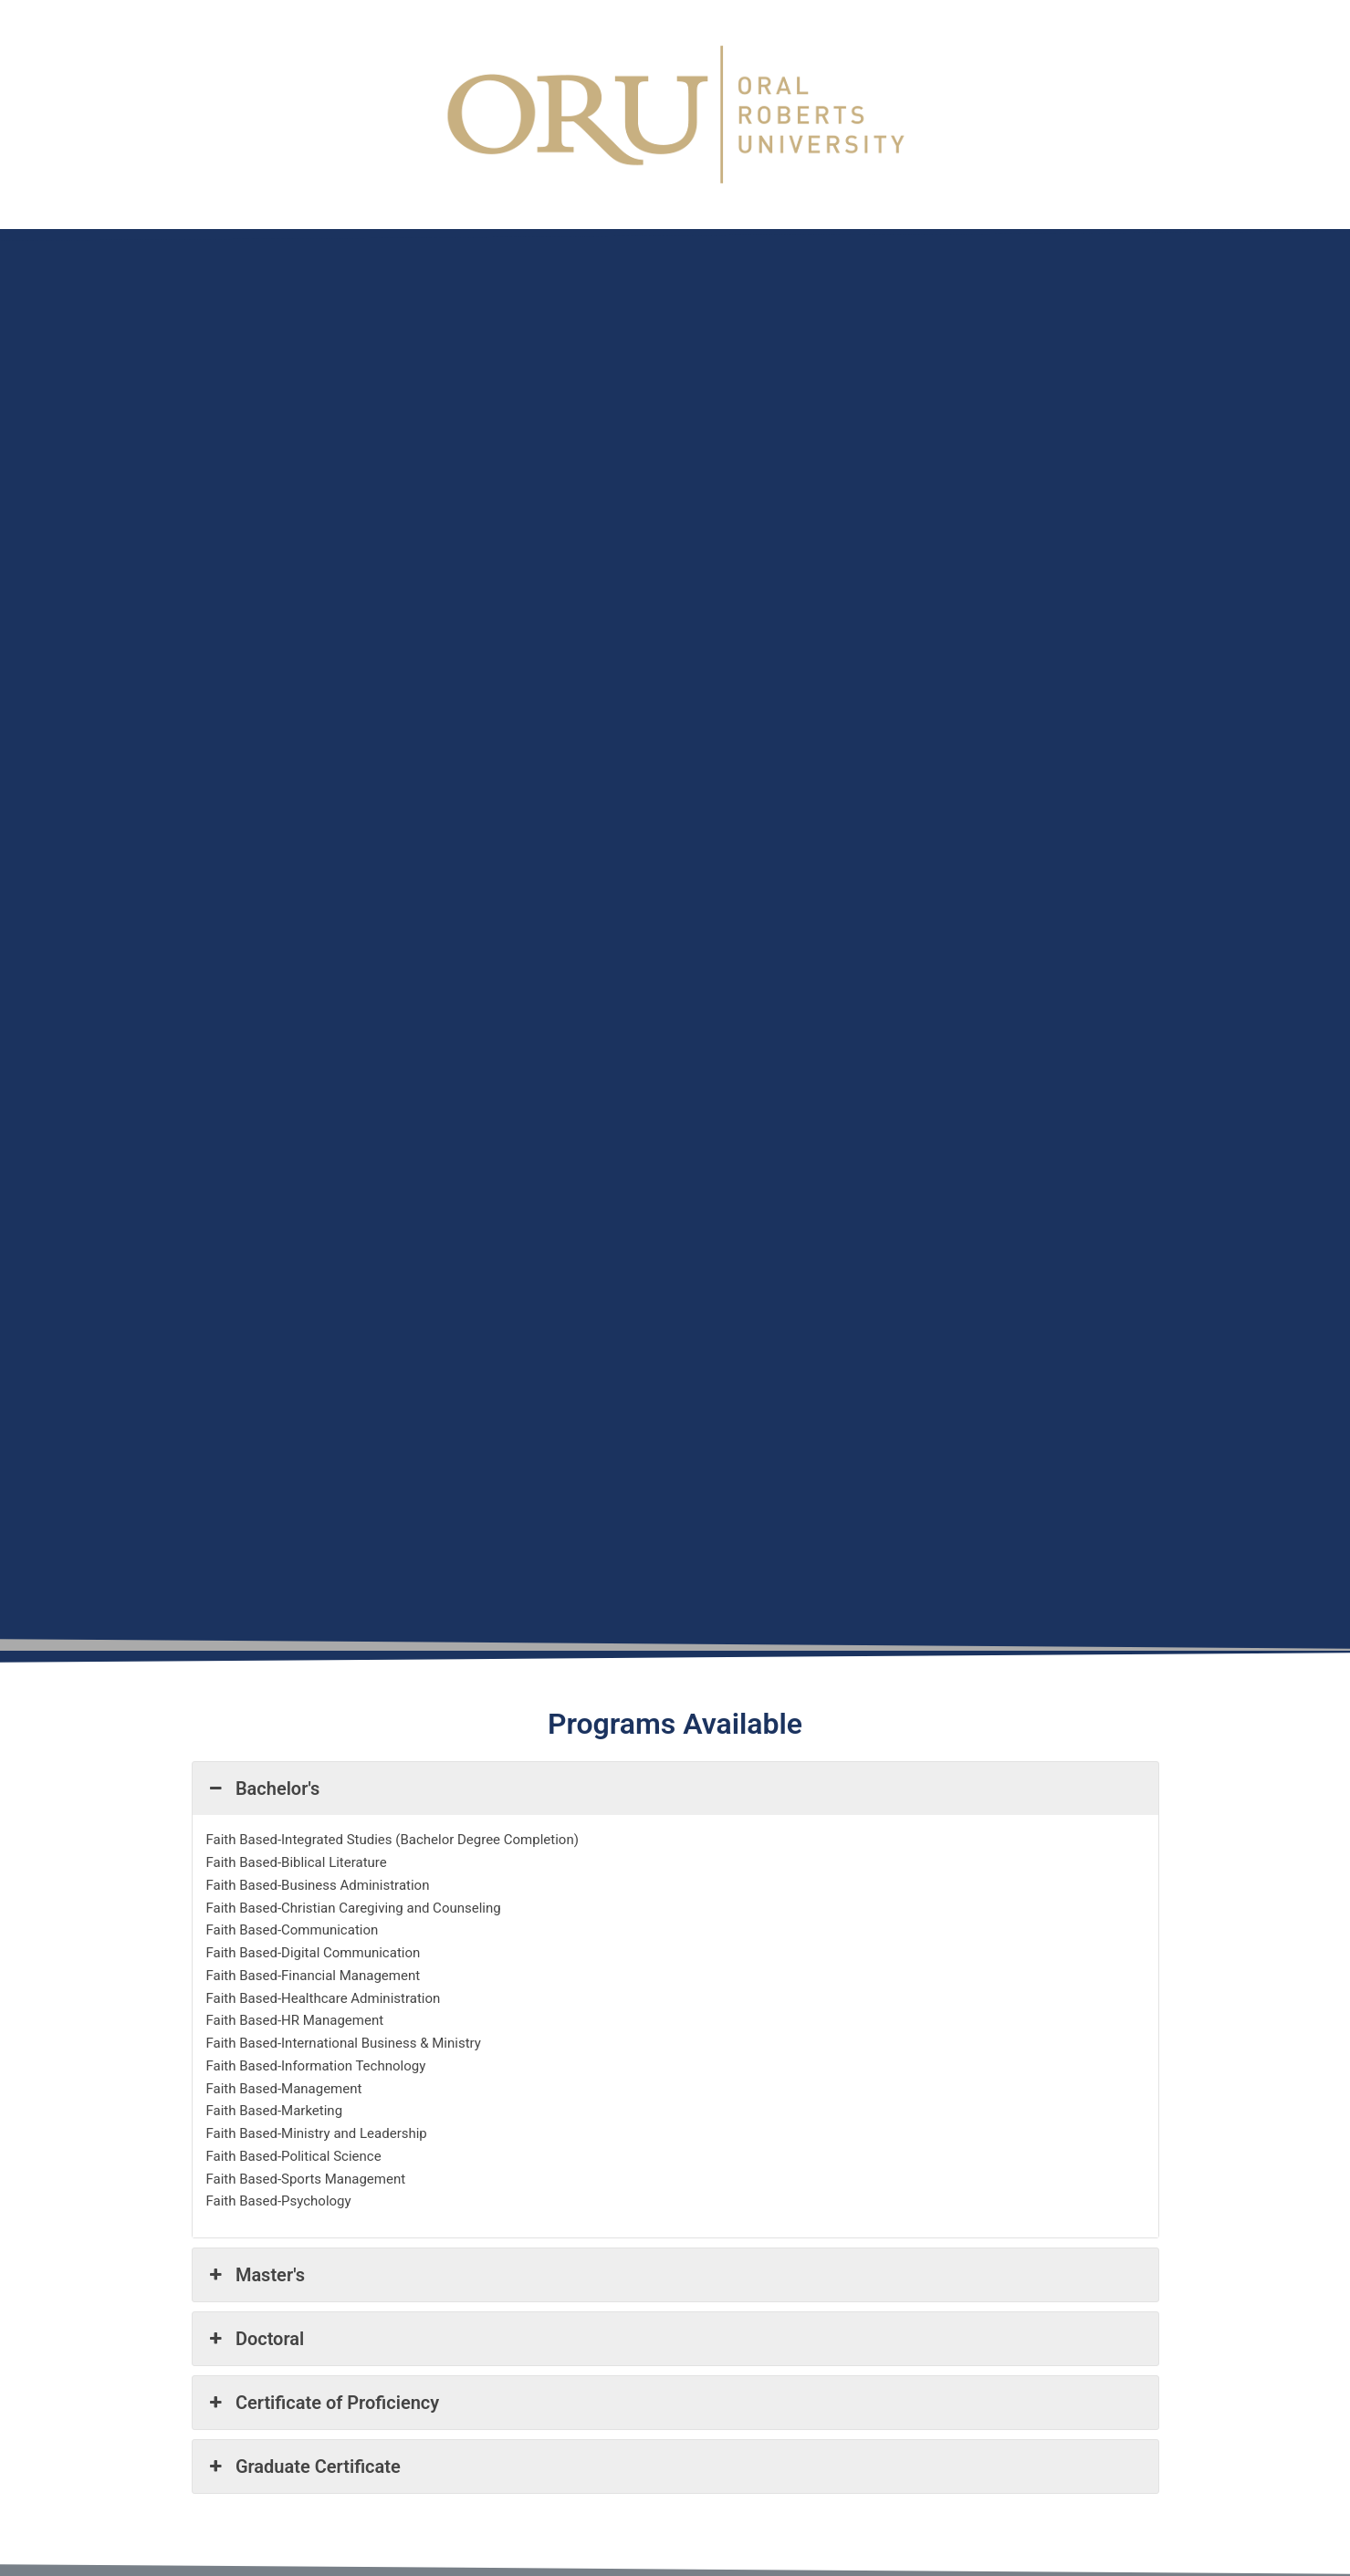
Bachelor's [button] (263, 1788)
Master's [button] (255, 2275)
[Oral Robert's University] (618, 936)
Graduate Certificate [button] (303, 2466)
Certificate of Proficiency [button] (323, 2402)
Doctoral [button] (255, 2339)
